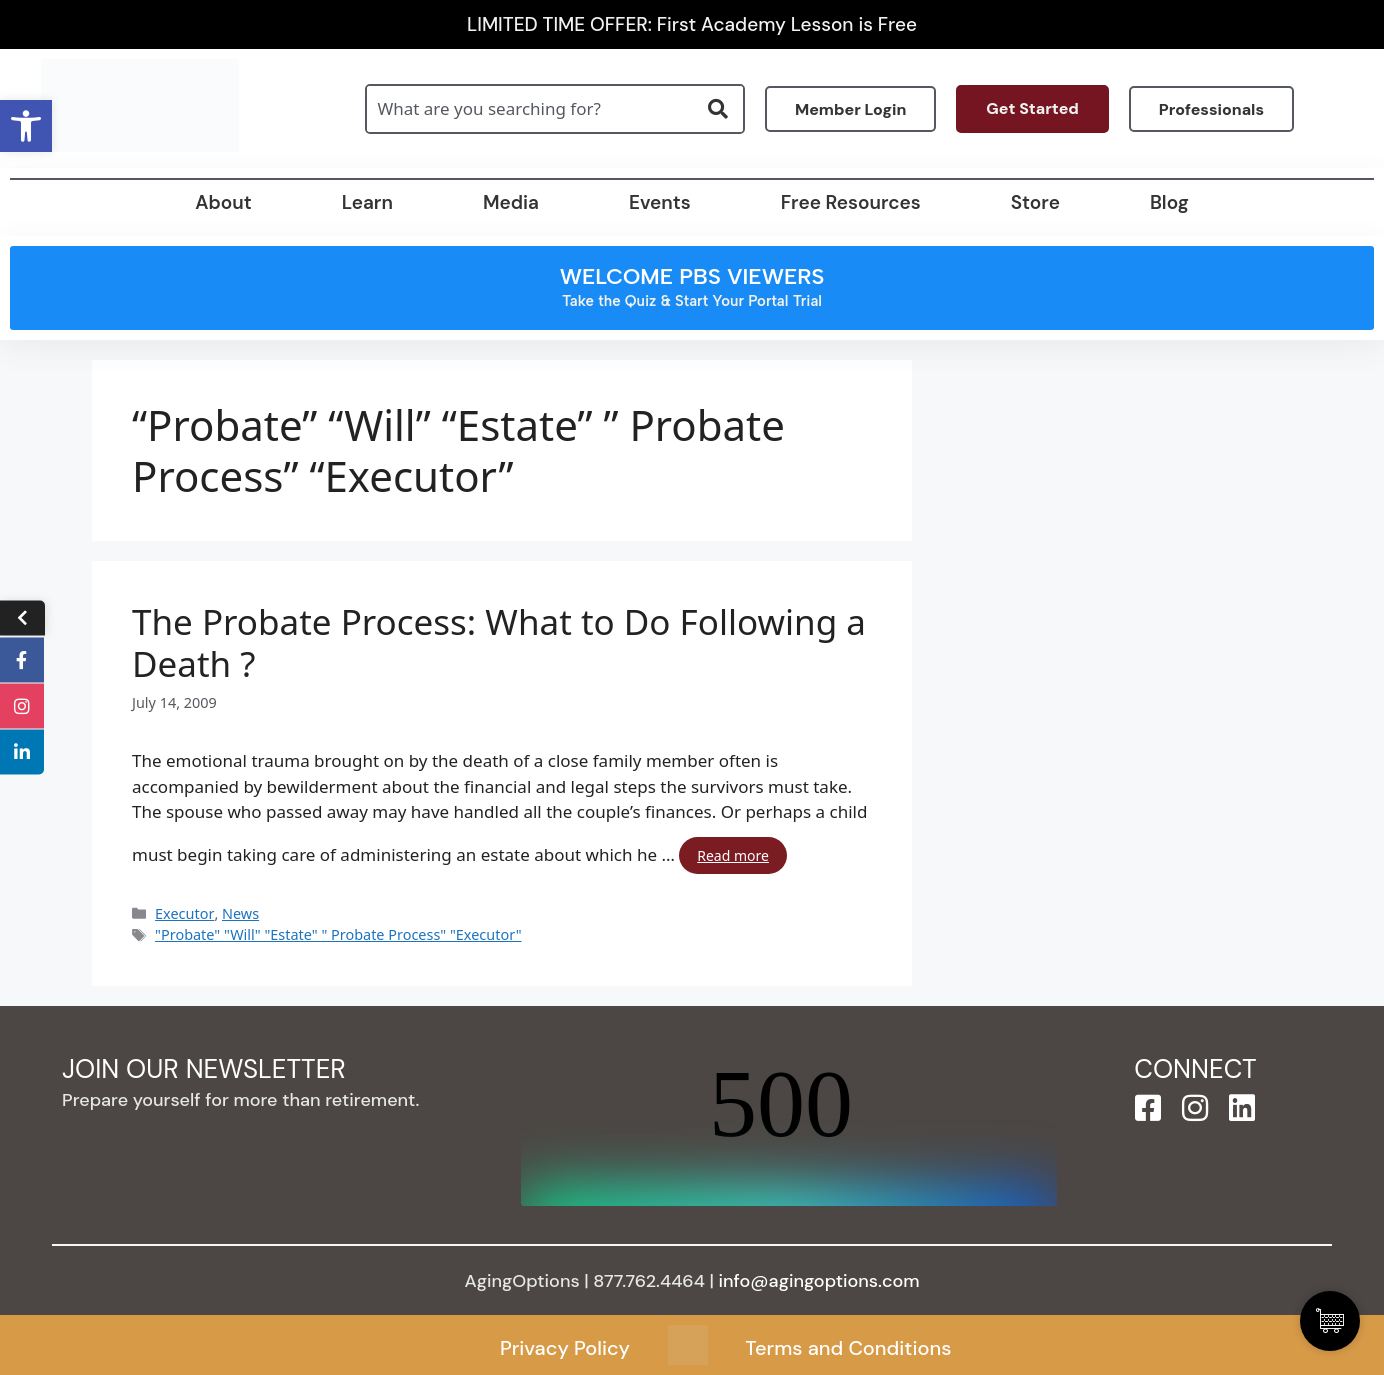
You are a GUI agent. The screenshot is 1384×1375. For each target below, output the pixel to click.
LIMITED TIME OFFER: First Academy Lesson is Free (692, 24)
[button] (26, 126)
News (240, 913)
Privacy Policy (565, 1348)
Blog (1169, 202)
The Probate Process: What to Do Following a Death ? (499, 643)
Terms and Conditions (848, 1348)
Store (1035, 202)
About (223, 202)
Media (511, 202)
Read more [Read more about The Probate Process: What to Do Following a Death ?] (733, 855)
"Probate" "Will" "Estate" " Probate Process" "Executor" (338, 934)
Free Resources (851, 202)
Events (660, 202)
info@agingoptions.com (819, 1281)
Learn (367, 202)
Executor (184, 913)
